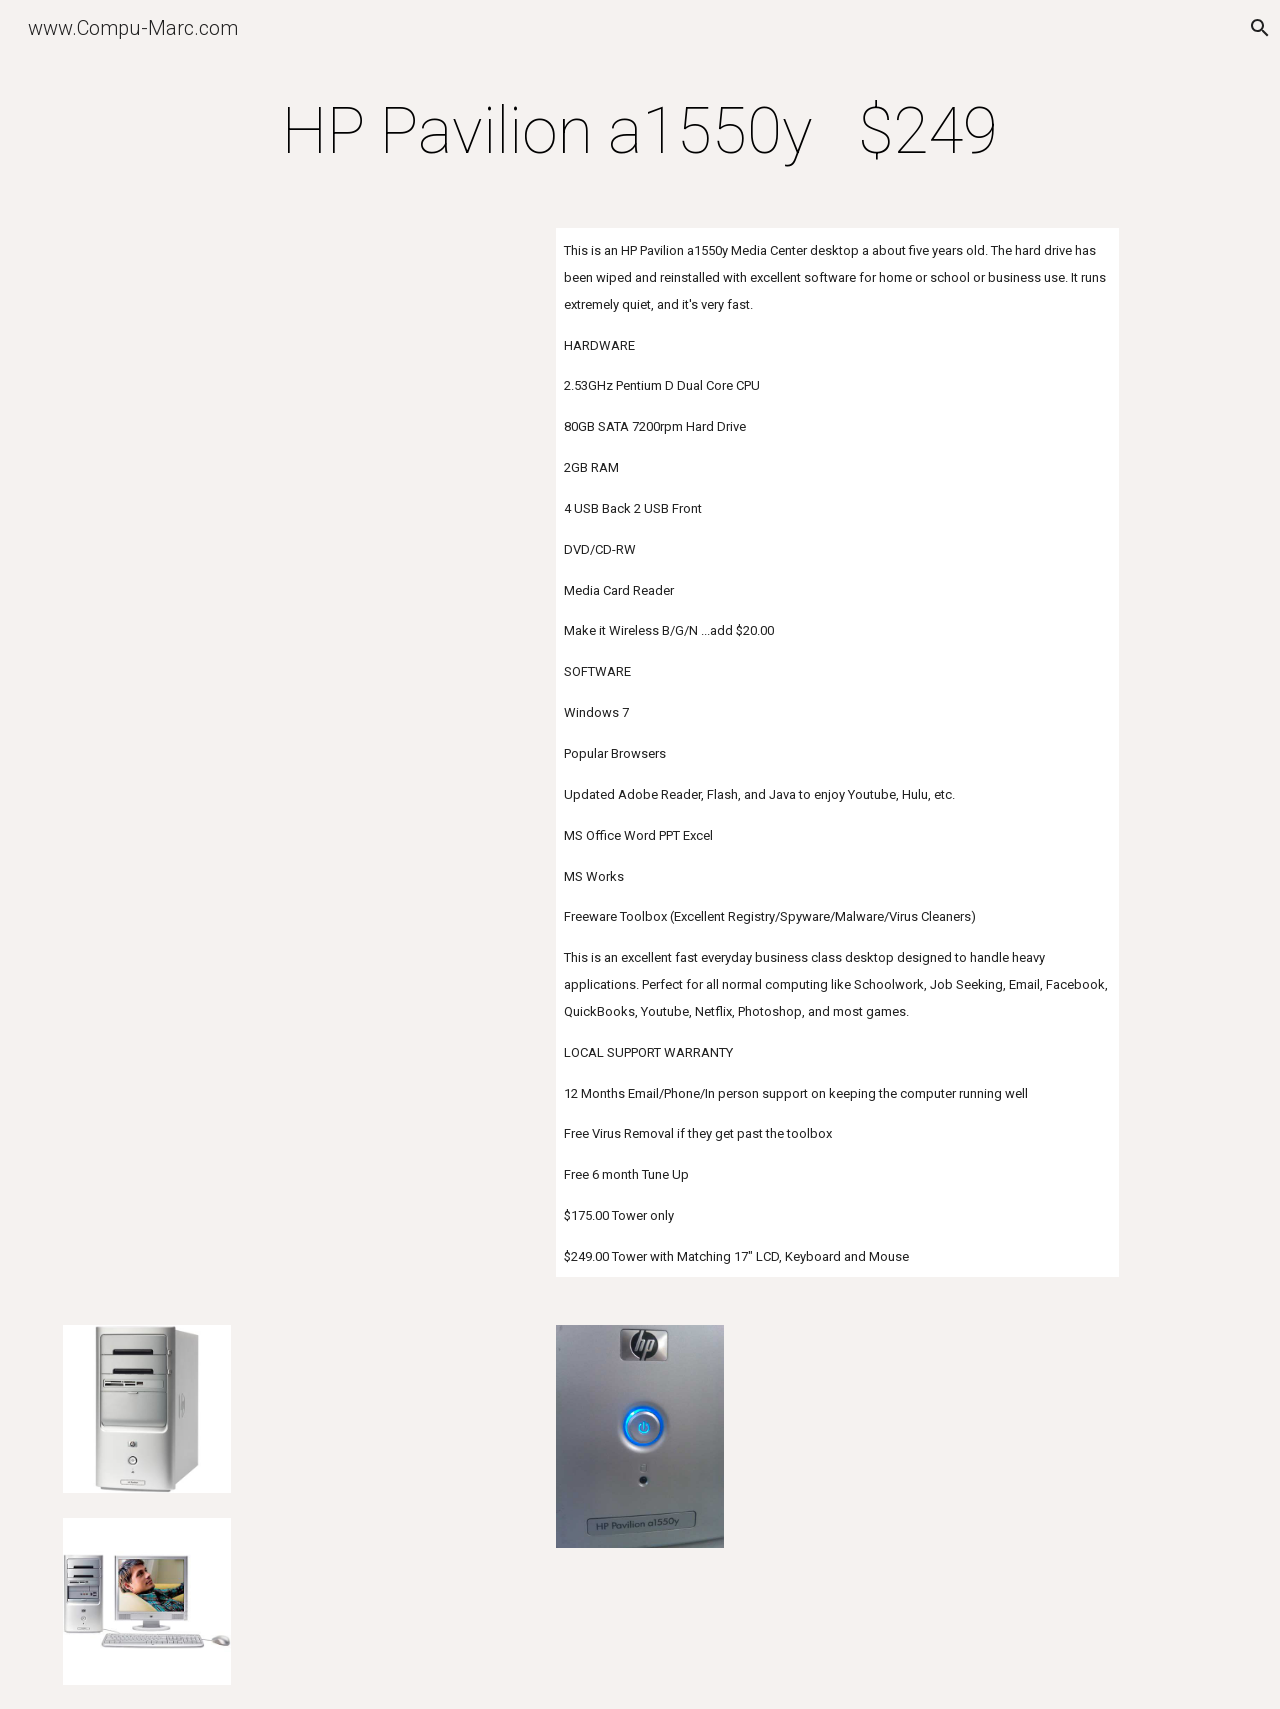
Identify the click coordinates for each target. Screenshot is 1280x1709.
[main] (640, 132)
